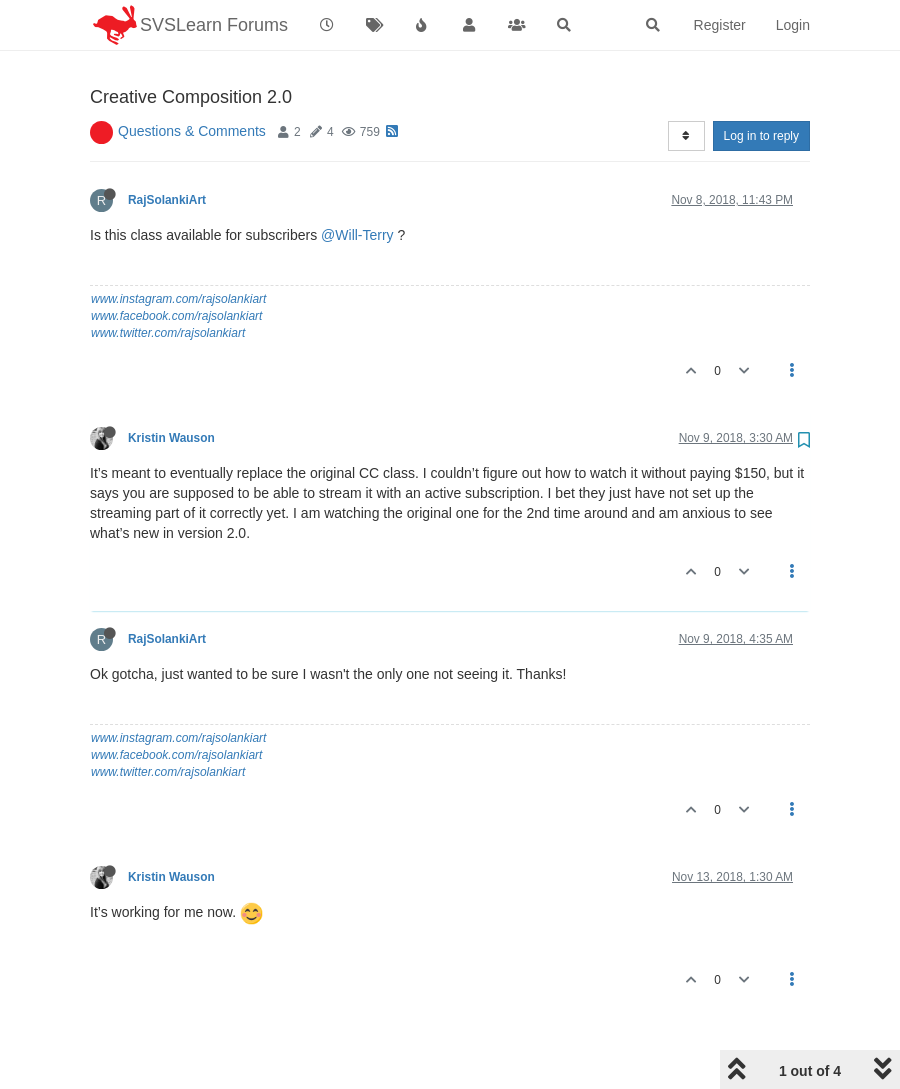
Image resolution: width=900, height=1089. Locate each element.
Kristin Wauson (171, 387)
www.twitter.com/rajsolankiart (168, 282)
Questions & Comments (192, 80)
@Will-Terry (357, 184)
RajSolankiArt (167, 149)
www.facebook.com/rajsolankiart (176, 265)
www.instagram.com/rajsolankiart (178, 248)
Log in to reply (761, 85)
